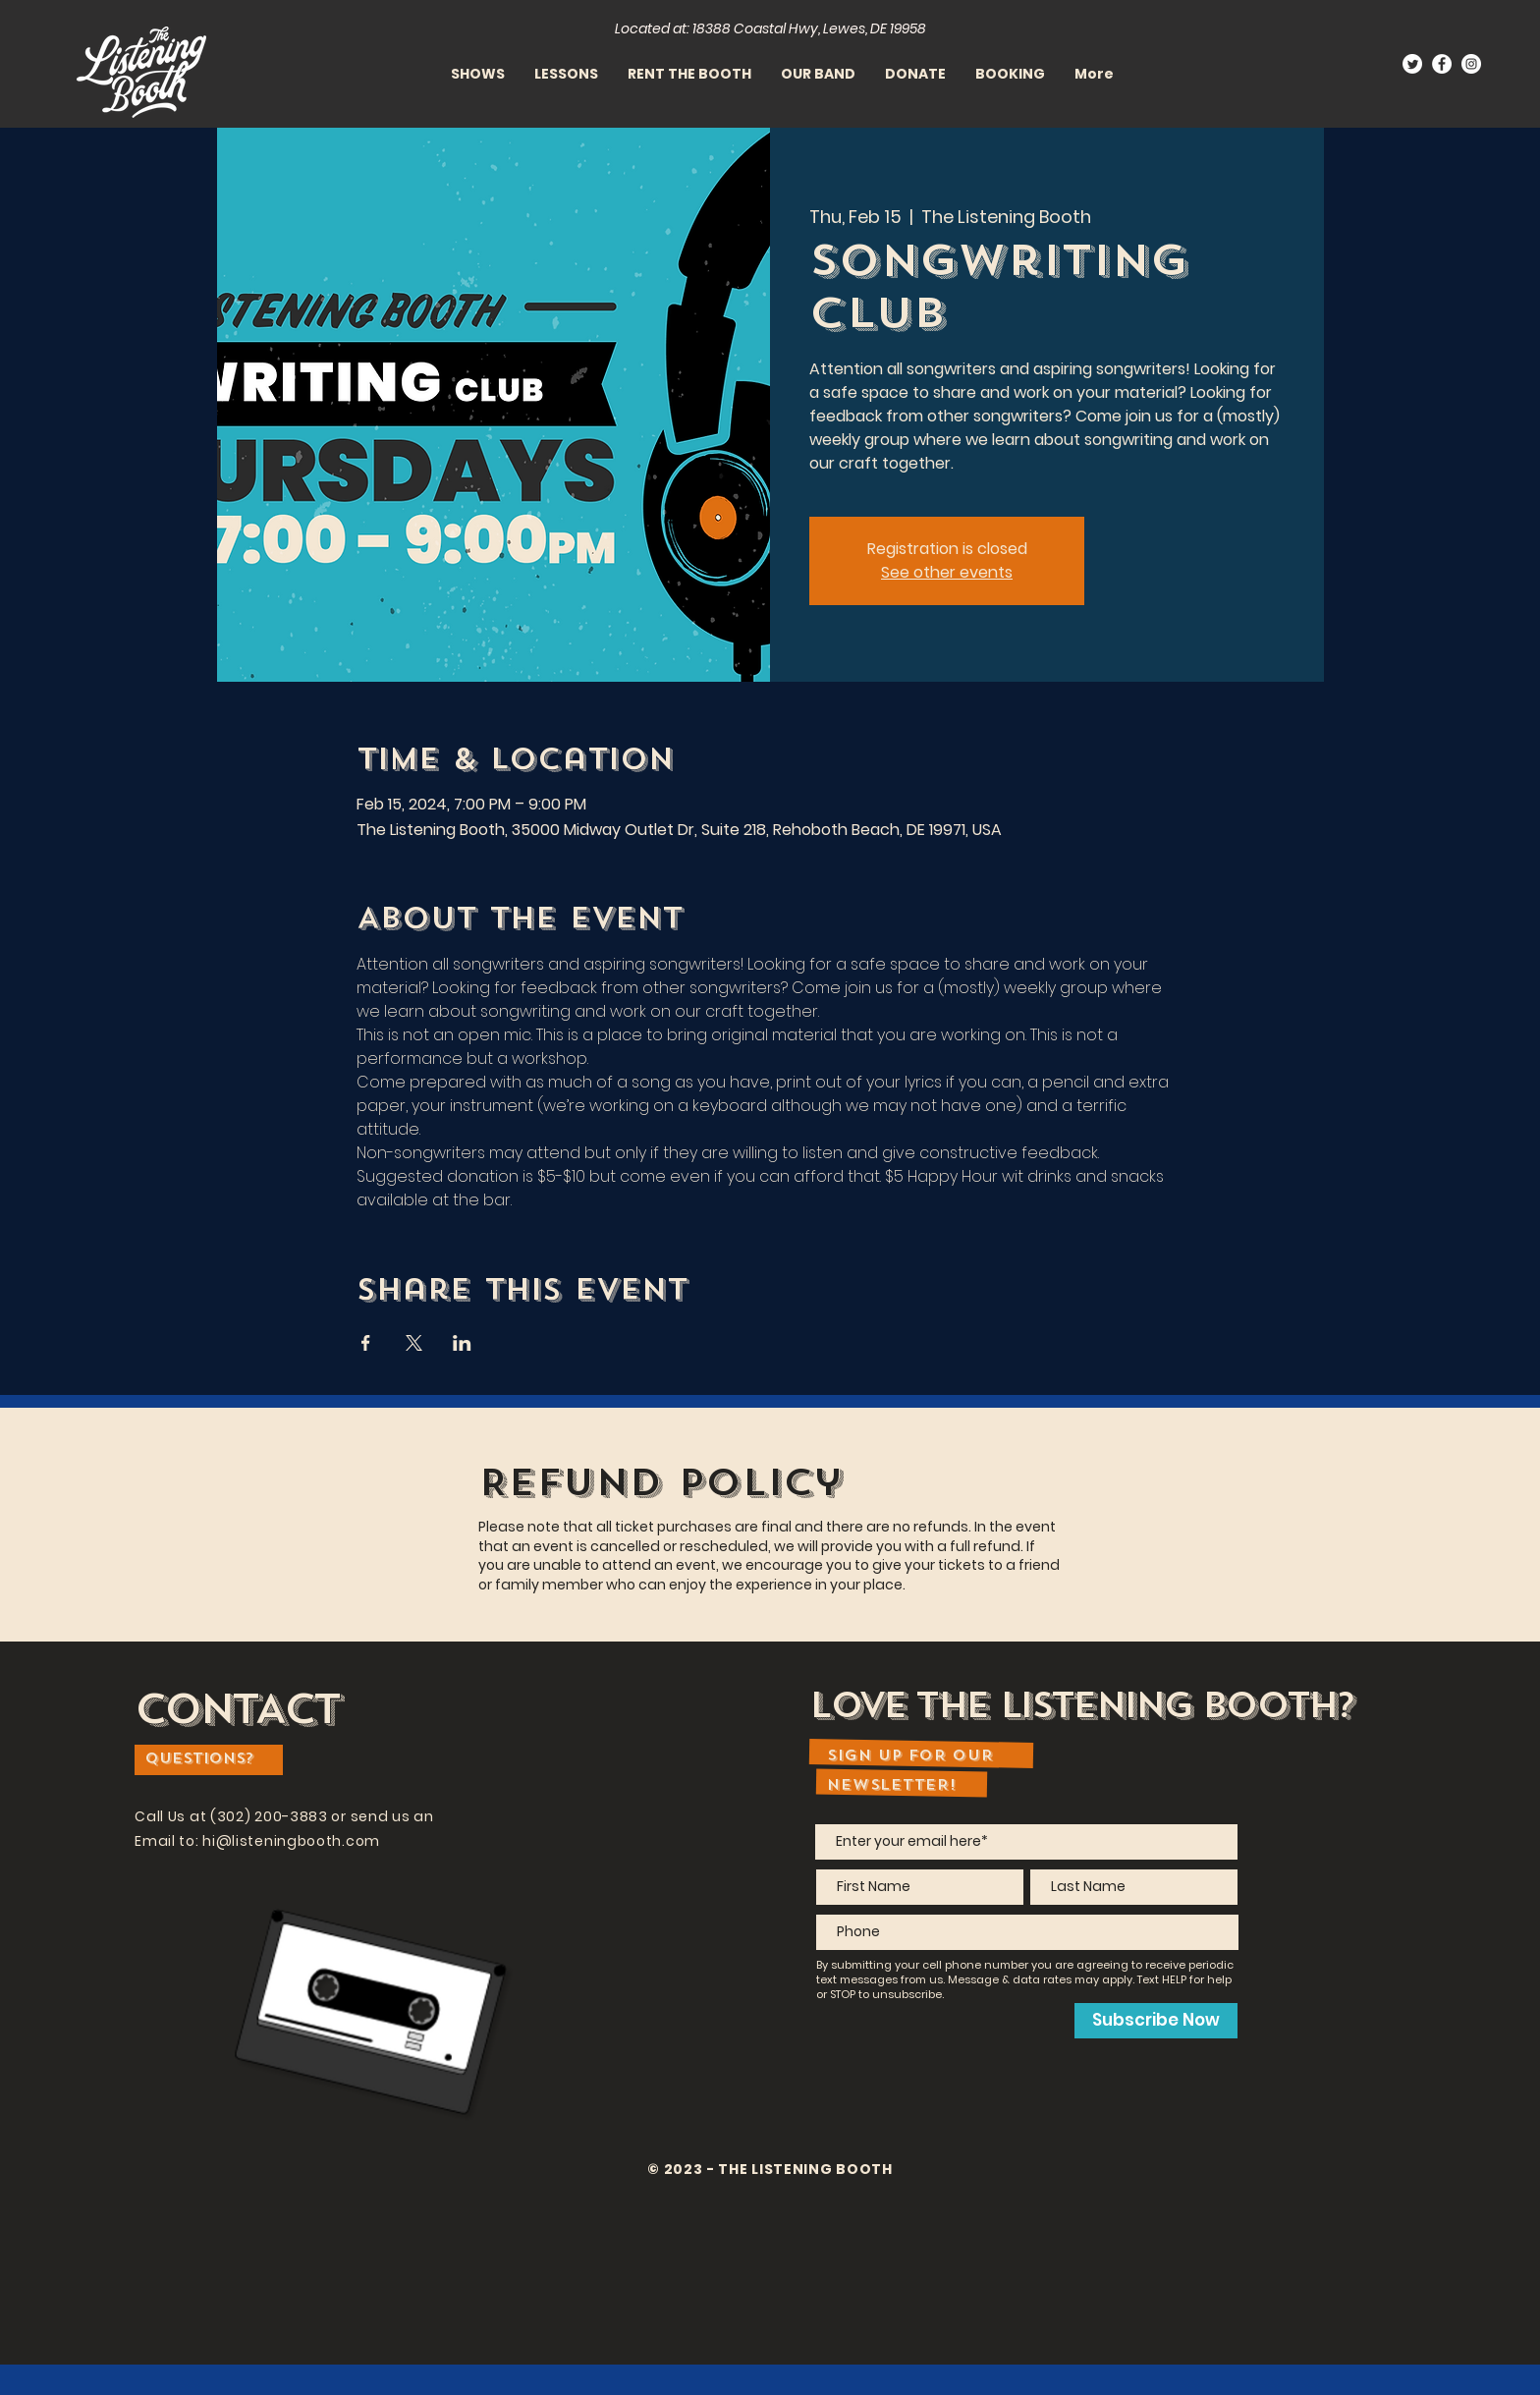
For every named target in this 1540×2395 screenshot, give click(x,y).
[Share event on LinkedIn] (462, 1343)
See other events (947, 572)
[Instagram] (1471, 64)
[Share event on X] (414, 1343)
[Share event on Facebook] (366, 1343)
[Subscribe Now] (1156, 2020)
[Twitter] (1412, 64)
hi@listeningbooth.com (291, 1841)
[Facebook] (1442, 64)
